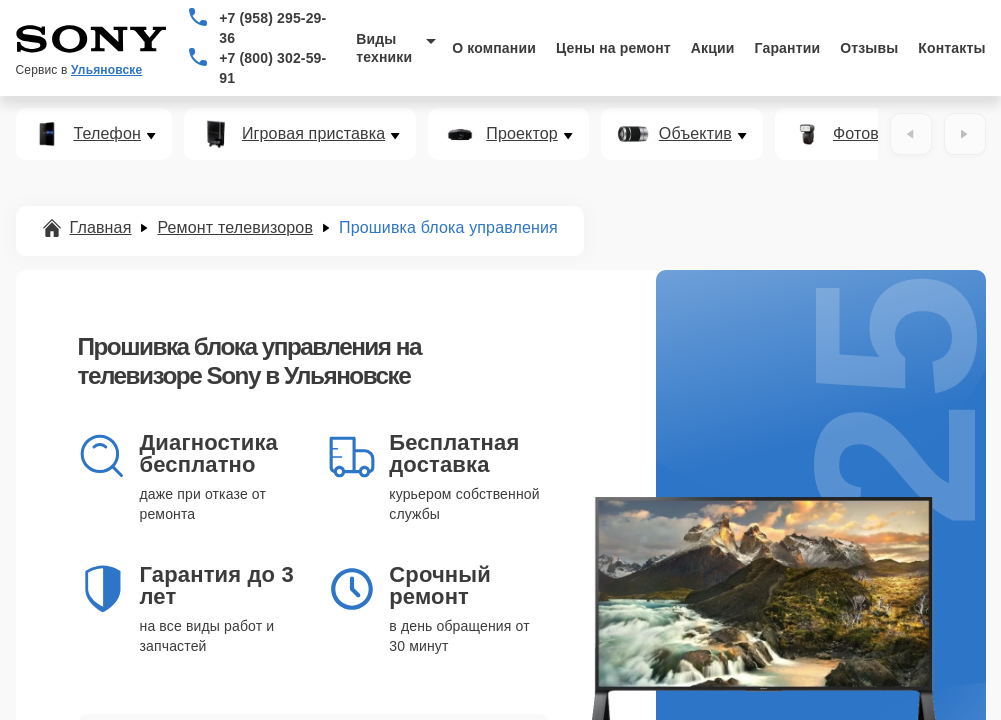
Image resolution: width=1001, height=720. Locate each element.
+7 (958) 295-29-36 (272, 28)
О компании (494, 48)
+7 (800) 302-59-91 (272, 68)
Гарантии (788, 48)
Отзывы (869, 48)
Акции (713, 48)
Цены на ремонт (613, 48)
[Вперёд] (965, 134)
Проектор (522, 134)
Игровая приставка (313, 134)
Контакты (951, 48)
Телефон (107, 134)
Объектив (695, 134)
